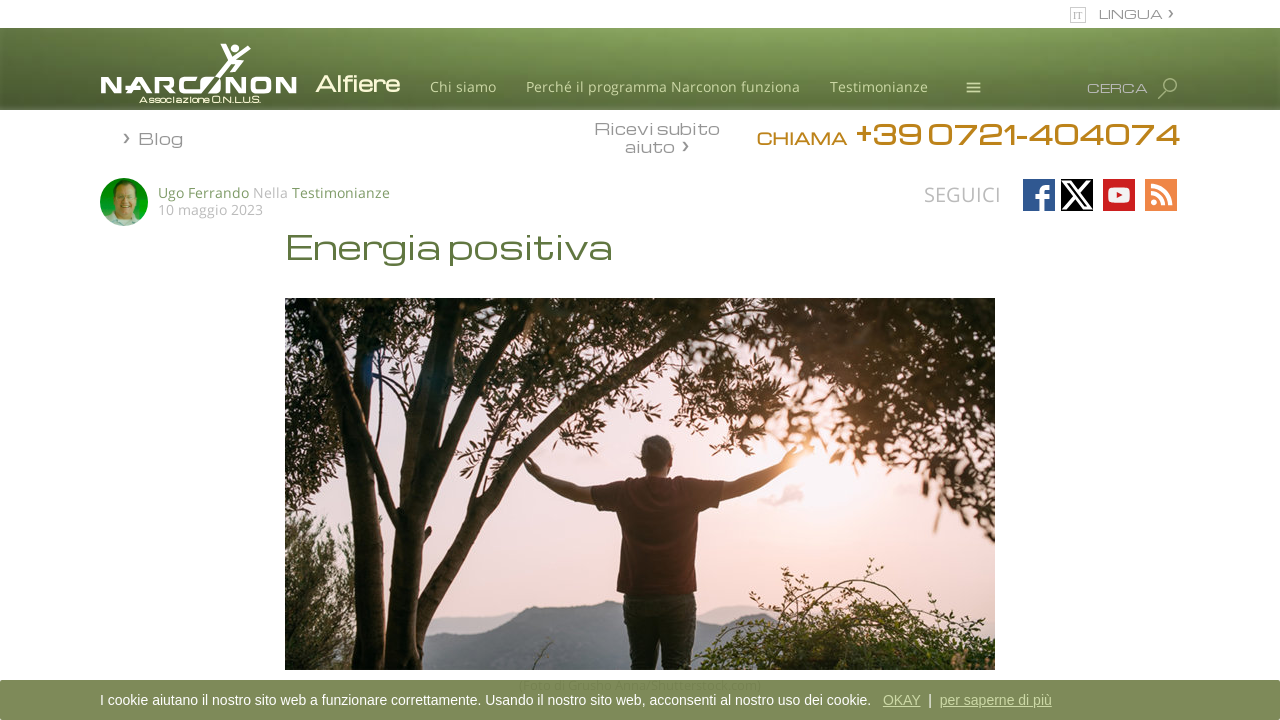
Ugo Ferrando (203, 192)
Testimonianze (879, 86)
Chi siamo (463, 86)
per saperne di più (996, 700)
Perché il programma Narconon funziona (663, 86)
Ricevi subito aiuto (657, 137)
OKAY (902, 700)
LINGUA (1131, 13)
